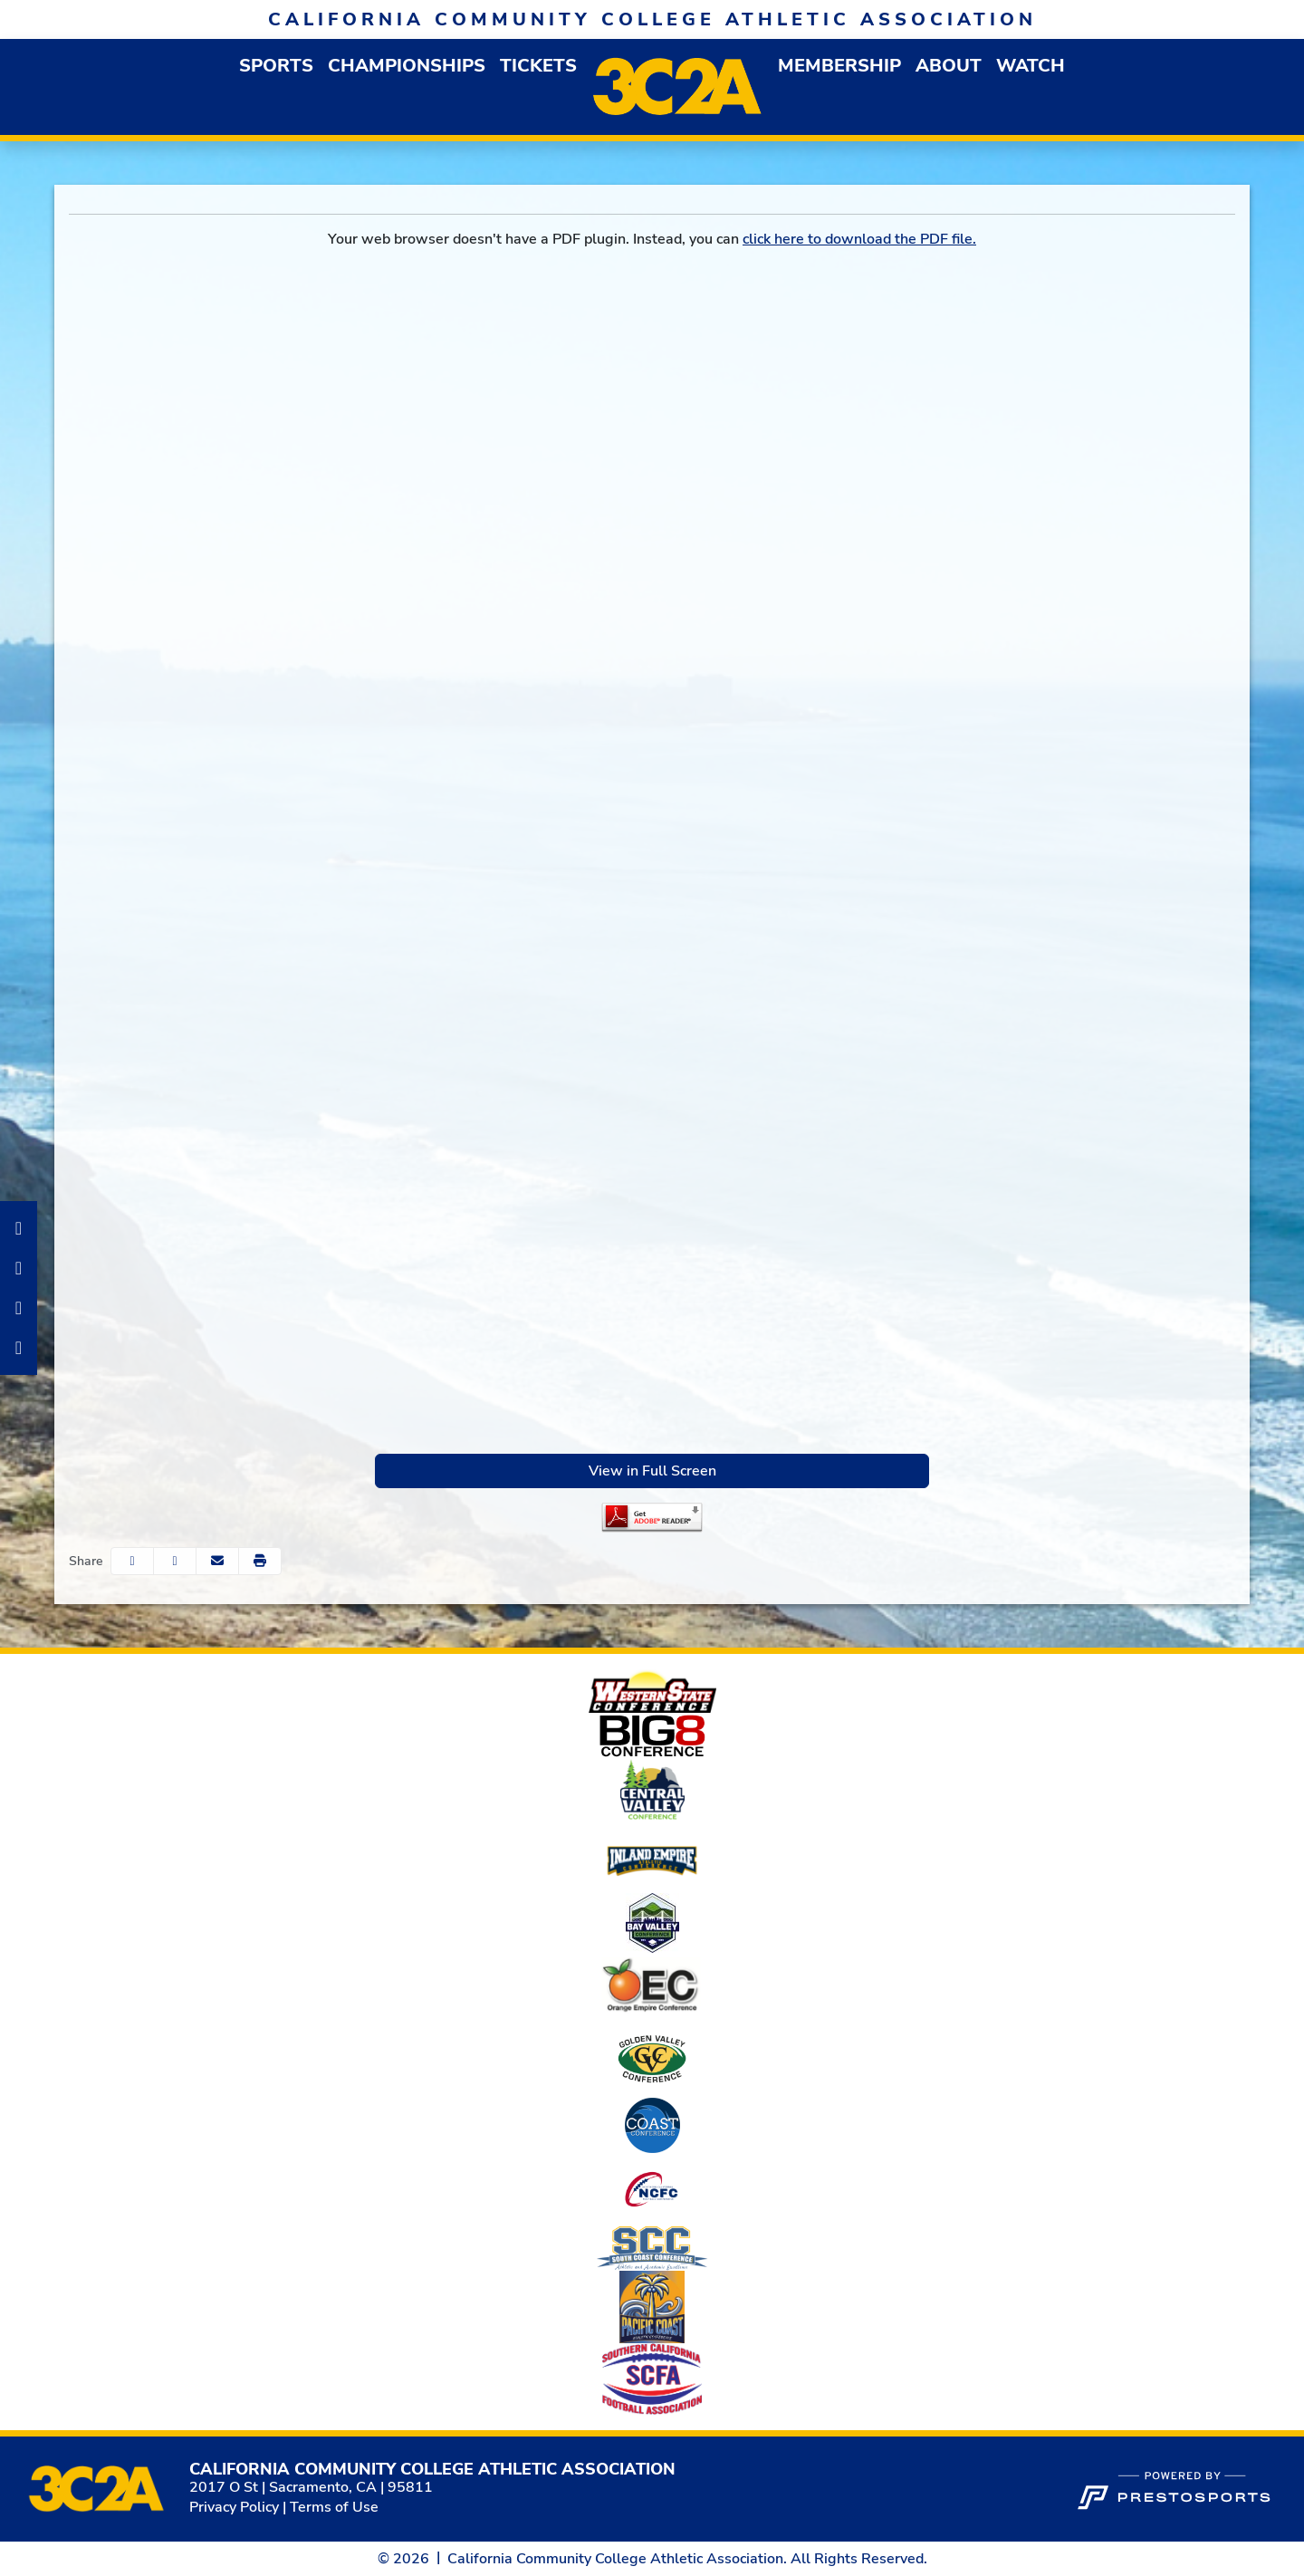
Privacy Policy (234, 2507)
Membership (839, 65)
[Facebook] (18, 1228)
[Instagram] (18, 1268)
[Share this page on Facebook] (132, 1561)
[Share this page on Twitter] (175, 1561)
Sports (276, 65)
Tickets (538, 65)
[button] (276, 65)
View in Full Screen (652, 1471)
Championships (406, 65)
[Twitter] (18, 1348)
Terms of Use (334, 2507)
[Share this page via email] (217, 1561)
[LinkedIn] (18, 1308)
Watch (1030, 65)
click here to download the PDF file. (859, 239)
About (949, 65)
